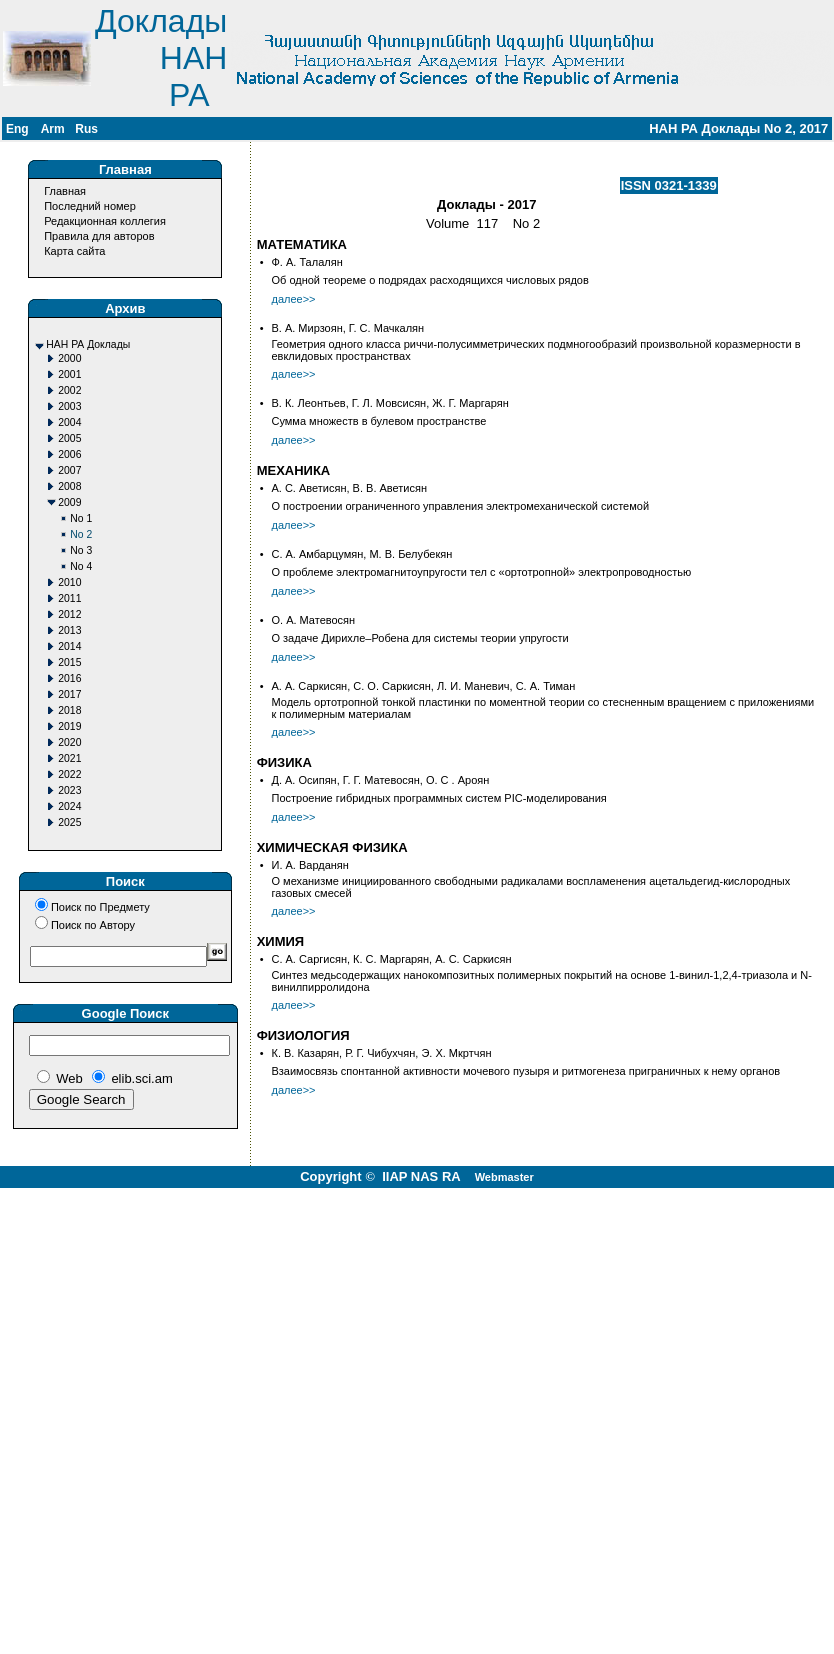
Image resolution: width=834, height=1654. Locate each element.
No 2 (81, 534)
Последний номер (90, 206)
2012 (69, 614)
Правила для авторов (99, 236)
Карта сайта (74, 251)
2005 (69, 438)
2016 (69, 678)
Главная (65, 191)
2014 (69, 646)
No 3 (81, 550)
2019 (69, 726)
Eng (17, 129)
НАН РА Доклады (88, 344)
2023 (69, 790)
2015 (69, 662)
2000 (69, 358)
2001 (69, 374)
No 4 (81, 566)
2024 (69, 806)
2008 (69, 486)
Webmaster (504, 1177)
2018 (69, 710)
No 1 (81, 518)
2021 (69, 758)
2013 (69, 630)
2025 (69, 822)
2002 (69, 390)
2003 (69, 406)
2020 (69, 742)
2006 (69, 454)
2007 (69, 470)
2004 (69, 422)
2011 (69, 598)
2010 (69, 582)
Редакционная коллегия (105, 221)
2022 (69, 774)
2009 (69, 502)
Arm (53, 129)
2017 (69, 694)
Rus (86, 129)
